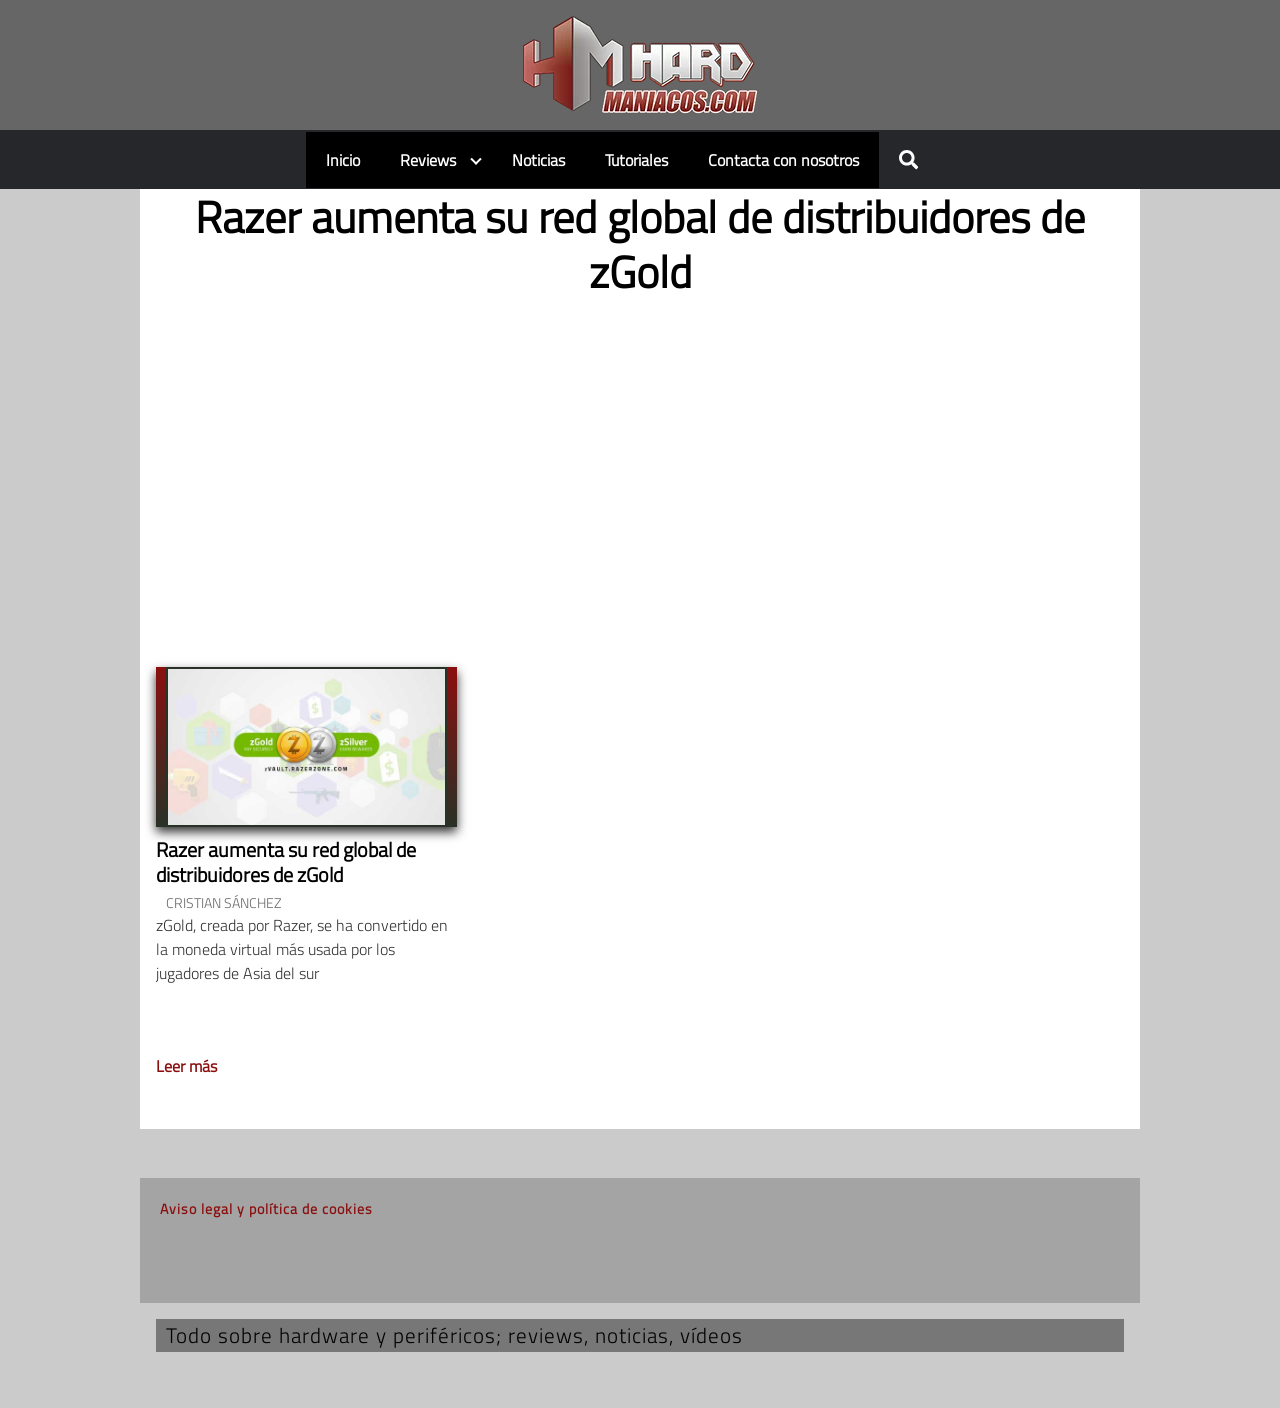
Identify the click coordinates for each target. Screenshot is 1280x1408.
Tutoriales (636, 160)
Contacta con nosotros (783, 160)
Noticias (538, 160)
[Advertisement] (640, 465)
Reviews (428, 160)
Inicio (343, 160)
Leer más (186, 1066)
